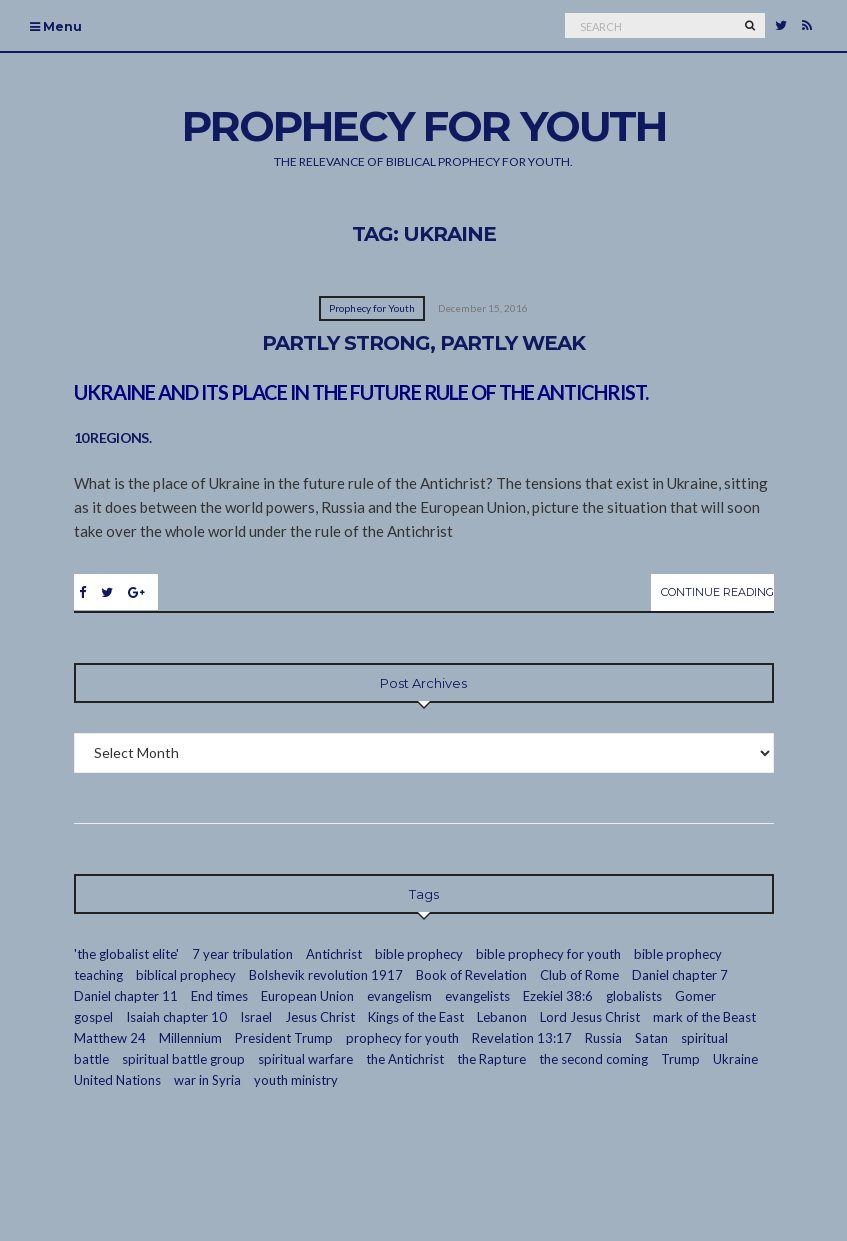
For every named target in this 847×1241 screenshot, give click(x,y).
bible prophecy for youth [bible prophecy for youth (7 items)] (548, 954)
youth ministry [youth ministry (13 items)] (296, 1080)
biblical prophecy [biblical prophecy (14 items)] (186, 975)
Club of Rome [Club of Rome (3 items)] (579, 975)
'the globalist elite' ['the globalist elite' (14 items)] (126, 954)
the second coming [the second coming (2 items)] (593, 1059)
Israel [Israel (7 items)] (256, 1017)
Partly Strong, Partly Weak (423, 343)
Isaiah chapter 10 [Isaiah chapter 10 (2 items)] (176, 1017)
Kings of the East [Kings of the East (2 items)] (416, 1017)
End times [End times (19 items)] (219, 996)
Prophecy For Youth (424, 126)
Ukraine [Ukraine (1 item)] (735, 1059)
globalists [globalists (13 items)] (634, 996)
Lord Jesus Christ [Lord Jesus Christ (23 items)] (590, 1017)
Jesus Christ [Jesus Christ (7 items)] (320, 1017)
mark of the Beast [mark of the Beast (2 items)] (704, 1017)
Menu (56, 26)
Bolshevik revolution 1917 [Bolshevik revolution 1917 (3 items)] (326, 975)
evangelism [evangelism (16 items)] (399, 996)
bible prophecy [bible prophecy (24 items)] (419, 954)
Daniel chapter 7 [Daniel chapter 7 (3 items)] (680, 975)
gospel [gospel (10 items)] (93, 1017)
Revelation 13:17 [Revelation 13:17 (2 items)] (522, 1038)
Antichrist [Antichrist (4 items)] (334, 954)
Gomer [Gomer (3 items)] (695, 996)
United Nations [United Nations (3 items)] (117, 1080)
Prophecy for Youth (372, 308)
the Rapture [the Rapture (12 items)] (491, 1059)
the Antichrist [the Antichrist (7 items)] (405, 1059)
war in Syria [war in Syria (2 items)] (207, 1080)
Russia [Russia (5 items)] (603, 1038)
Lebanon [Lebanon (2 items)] (502, 1017)
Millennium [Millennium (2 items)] (190, 1038)
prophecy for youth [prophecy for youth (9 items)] (402, 1038)
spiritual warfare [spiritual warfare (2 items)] (305, 1059)
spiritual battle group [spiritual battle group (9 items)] (183, 1059)
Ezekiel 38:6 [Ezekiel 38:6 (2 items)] (558, 996)
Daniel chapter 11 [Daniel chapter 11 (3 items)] (126, 996)
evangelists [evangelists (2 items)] (477, 996)
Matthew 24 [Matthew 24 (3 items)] (110, 1038)
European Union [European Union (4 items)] (307, 996)
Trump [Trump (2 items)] (680, 1059)
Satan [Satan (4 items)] (651, 1038)
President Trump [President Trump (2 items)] (284, 1038)
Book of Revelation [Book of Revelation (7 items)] (471, 975)
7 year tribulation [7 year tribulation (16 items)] (242, 954)
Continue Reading (717, 592)
